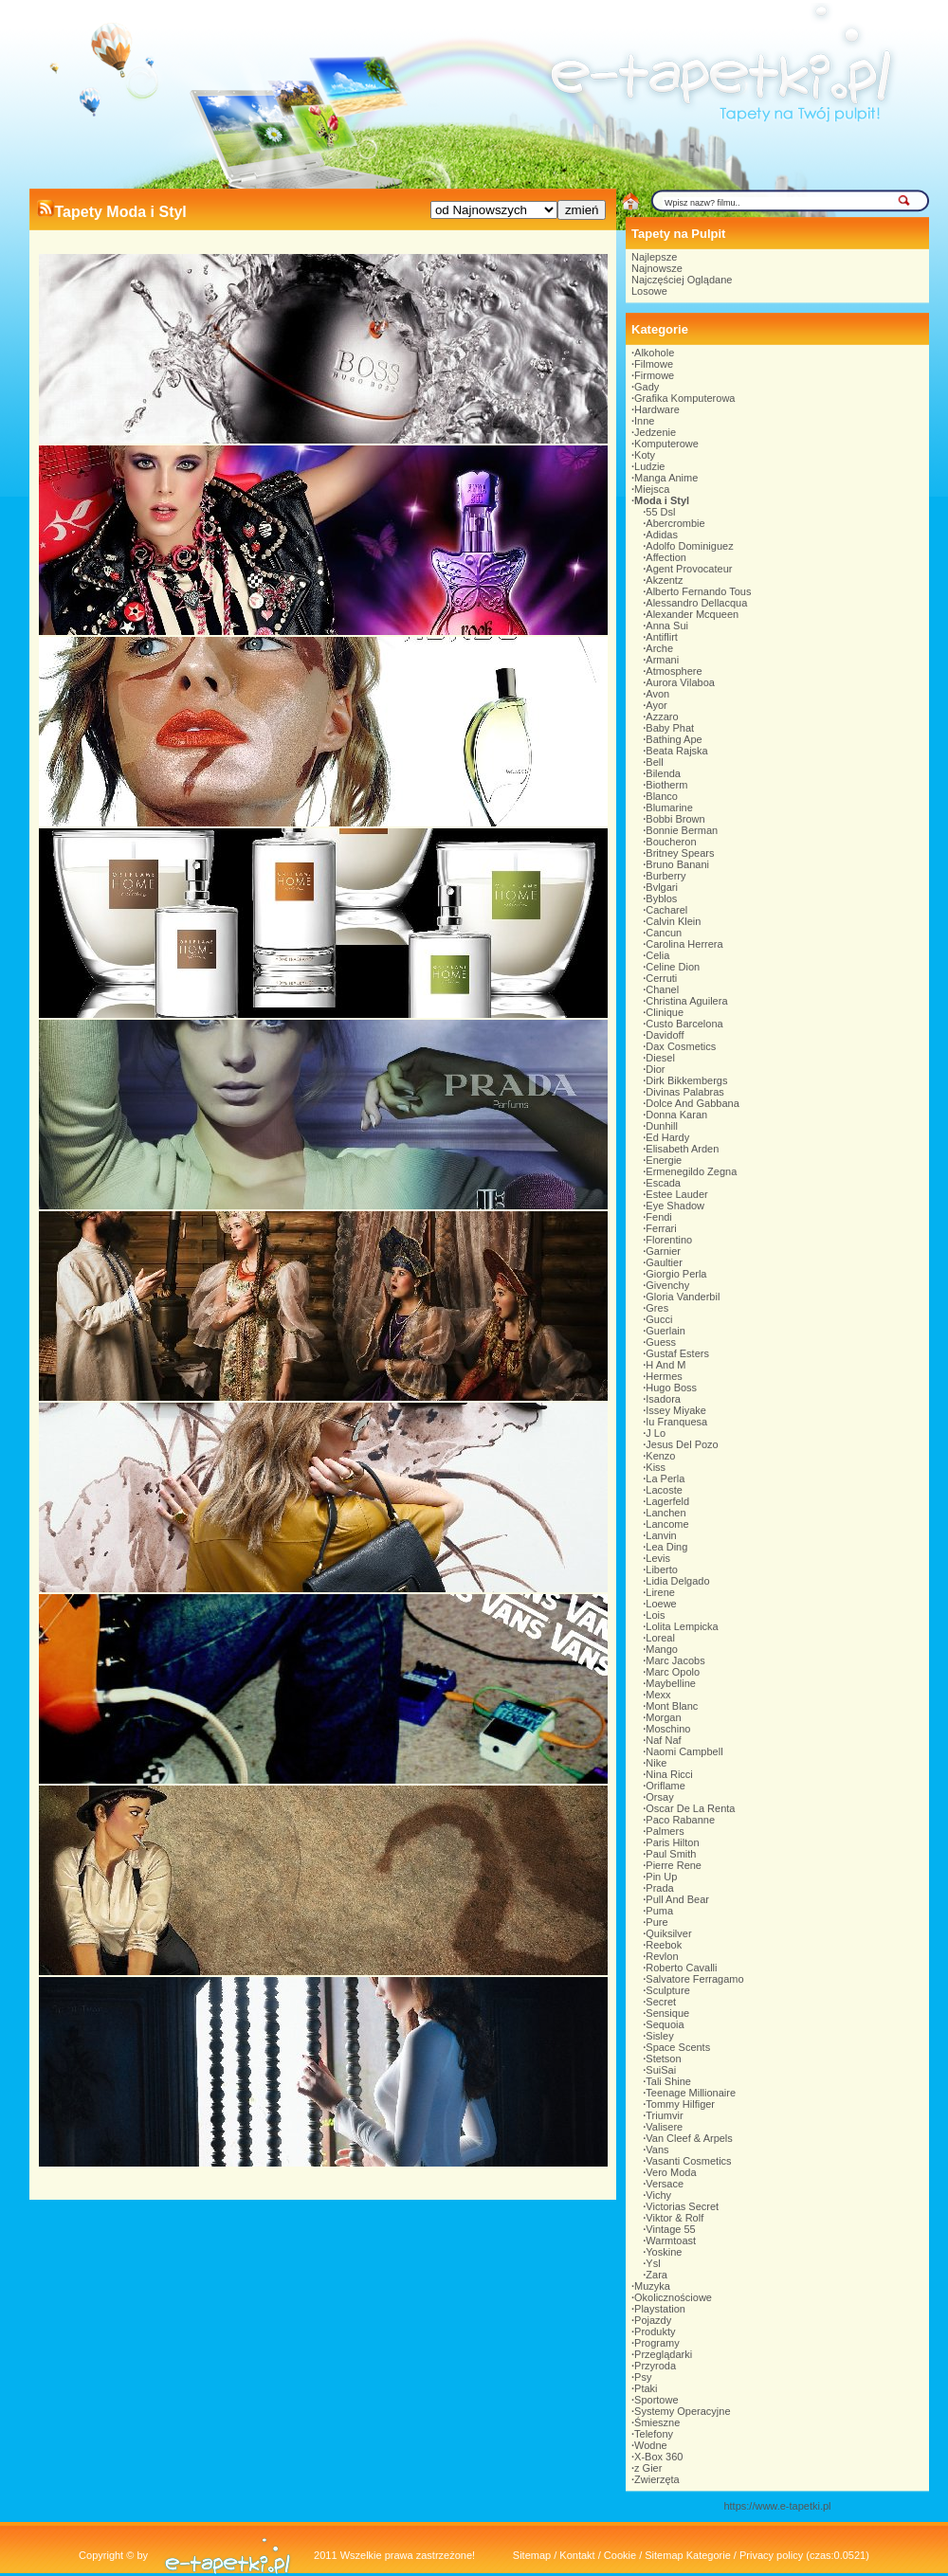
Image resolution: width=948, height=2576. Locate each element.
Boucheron (671, 841)
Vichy (658, 2195)
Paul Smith (671, 1853)
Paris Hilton (672, 1842)
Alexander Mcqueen (692, 614)
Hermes (664, 1376)
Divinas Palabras (685, 1092)
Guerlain (665, 1330)
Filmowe (653, 364)
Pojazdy (652, 2320)
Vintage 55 (670, 2229)
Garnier (663, 1251)
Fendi (659, 1217)
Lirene (660, 1592)
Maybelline (671, 1683)
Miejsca (651, 489)
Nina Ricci (669, 1774)
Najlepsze (654, 257)
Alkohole (654, 352)
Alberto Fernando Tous (698, 591)
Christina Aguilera (686, 1001)
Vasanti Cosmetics (688, 2161)
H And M (665, 1364)
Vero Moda (671, 2172)
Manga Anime (666, 477)
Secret (661, 2001)
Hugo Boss (671, 1387)
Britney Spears (680, 853)
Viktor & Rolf (674, 2217)
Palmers (665, 1831)
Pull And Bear (677, 1899)
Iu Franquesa (676, 1421)
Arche (659, 648)
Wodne (650, 2445)
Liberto (662, 1569)
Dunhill (662, 1126)
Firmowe (654, 375)
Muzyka (652, 2286)
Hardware (657, 409)
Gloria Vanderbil (683, 1296)
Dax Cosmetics (681, 1046)
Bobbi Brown (675, 819)
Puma (659, 1910)
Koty (644, 455)
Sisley (659, 2035)
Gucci (659, 1319)
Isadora (663, 1399)
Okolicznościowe (673, 2297)
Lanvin (661, 1535)
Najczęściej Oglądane (681, 279)
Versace (665, 2183)
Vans (657, 2149)
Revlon (662, 1956)
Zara (656, 2274)
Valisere (664, 2126)
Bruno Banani (677, 864)
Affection (666, 557)
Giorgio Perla (676, 1273)
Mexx (658, 1694)
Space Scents (678, 2047)
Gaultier (664, 1262)
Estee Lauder (676, 1194)
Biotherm (666, 784)
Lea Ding (666, 1546)
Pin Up (661, 1876)
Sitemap (532, 2555)
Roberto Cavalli (681, 1967)
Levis (658, 1558)
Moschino (668, 1728)
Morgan (663, 1717)
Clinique (665, 1012)
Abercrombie (675, 523)
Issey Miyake (676, 1410)
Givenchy (667, 1285)
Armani (662, 659)
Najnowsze (657, 268)
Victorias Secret (682, 2206)
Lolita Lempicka (682, 1626)
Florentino (669, 1239)
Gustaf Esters (677, 1353)
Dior (655, 1069)
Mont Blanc (672, 1706)
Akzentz (664, 580)
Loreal (660, 1637)
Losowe (649, 291)
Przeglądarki (663, 2354)
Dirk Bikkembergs (686, 1080)
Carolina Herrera (684, 944)
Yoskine (664, 2252)
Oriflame (665, 1785)
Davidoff (665, 1035)
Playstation (659, 2308)
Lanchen (665, 1512)
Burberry (665, 875)
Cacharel (666, 910)
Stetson (663, 2058)
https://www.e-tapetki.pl (776, 2506)
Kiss (655, 1467)
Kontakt (576, 2555)
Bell (654, 762)
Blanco (662, 796)
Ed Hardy (667, 1137)
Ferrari (661, 1228)
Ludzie (649, 466)
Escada (663, 1182)
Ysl (653, 2263)
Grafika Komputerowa (684, 398)
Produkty (654, 2331)
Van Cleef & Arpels (689, 2138)
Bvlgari (662, 887)
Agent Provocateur (689, 568)
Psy (642, 2377)
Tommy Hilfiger (680, 2104)
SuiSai (661, 2070)
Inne (644, 420)
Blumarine (669, 807)
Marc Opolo (673, 1672)
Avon (657, 693)
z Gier (648, 2468)
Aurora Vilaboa (680, 682)
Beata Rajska (676, 750)
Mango (662, 1649)
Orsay (659, 1797)
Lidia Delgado (677, 1581)
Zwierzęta (657, 2479)
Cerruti (661, 978)
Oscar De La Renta (690, 1808)
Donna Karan (676, 1114)
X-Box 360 (658, 2456)
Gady (646, 386)
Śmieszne (657, 2422)
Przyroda (655, 2365)
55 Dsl (660, 511)
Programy (657, 2343)
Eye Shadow (675, 1205)
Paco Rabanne (680, 1819)
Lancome (667, 1524)
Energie (664, 1160)
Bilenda (663, 773)
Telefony (653, 2434)
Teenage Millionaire (691, 2092)
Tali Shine (668, 2081)
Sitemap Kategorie (688, 2555)
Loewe (661, 1603)
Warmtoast (671, 2240)
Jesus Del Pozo (682, 1444)
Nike (656, 1763)
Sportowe (656, 2399)
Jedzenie (655, 432)
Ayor (656, 705)
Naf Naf (663, 1740)
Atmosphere (674, 671)
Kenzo (660, 1455)
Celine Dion (673, 966)
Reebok (664, 1944)
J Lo (655, 1433)
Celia (657, 955)
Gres (657, 1308)
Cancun (664, 932)
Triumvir (664, 2115)
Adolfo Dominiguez (689, 546)
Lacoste (664, 1490)
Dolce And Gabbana (692, 1103)
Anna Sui (667, 625)
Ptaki (645, 2388)
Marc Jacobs (675, 1660)
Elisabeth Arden (682, 1148)
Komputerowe (666, 443)
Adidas (662, 534)
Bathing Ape (674, 739)
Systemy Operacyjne (682, 2411)
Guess (661, 1342)
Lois (655, 1615)
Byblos (661, 898)
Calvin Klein (673, 921)
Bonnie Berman (682, 830)
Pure (656, 1922)
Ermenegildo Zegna (691, 1171)
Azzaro (662, 716)
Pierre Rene (674, 1865)
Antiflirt (662, 637)
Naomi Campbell (684, 1751)
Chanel (662, 989)
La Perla (665, 1478)
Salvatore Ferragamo (694, 1979)
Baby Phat (670, 728)
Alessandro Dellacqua (696, 602)
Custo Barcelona (684, 1023)
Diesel (660, 1057)
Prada (659, 1888)
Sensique (667, 2013)
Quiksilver (668, 1933)
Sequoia (665, 2024)
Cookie (620, 2555)
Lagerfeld (667, 1501)
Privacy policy (771, 2555)
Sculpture (667, 1990)
